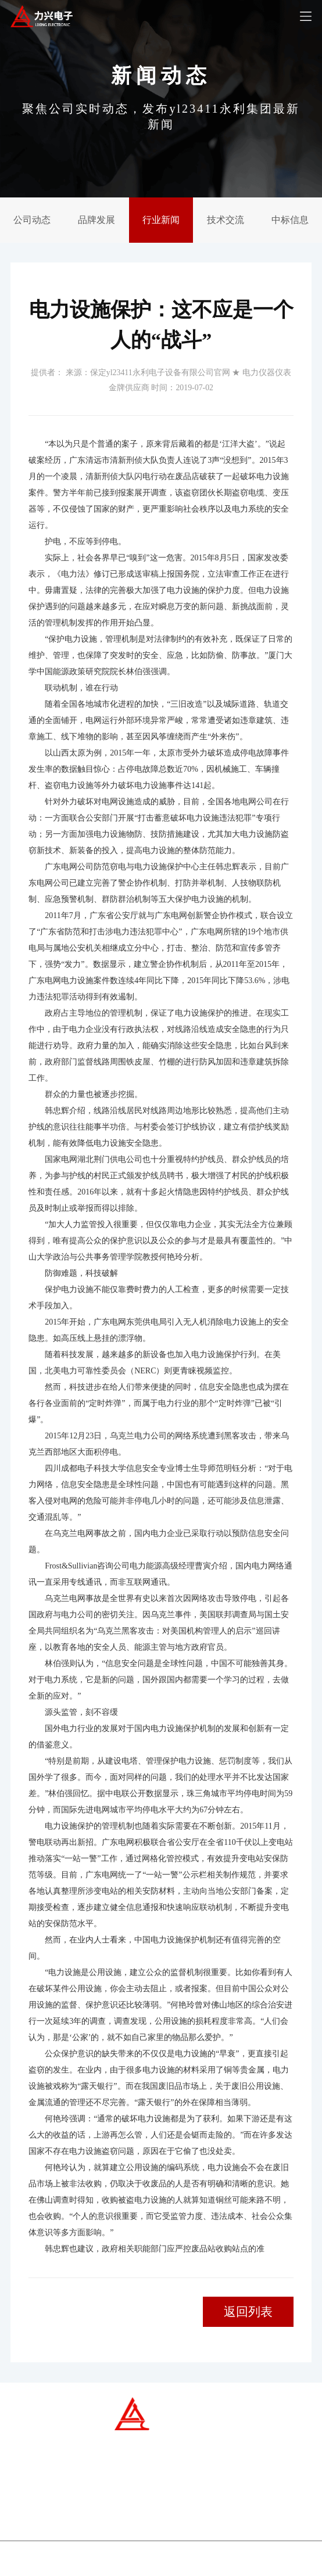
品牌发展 (96, 220)
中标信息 (290, 220)
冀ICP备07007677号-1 (116, 2563)
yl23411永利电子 (213, 2563)
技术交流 (225, 220)
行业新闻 (161, 220)
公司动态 (32, 220)
